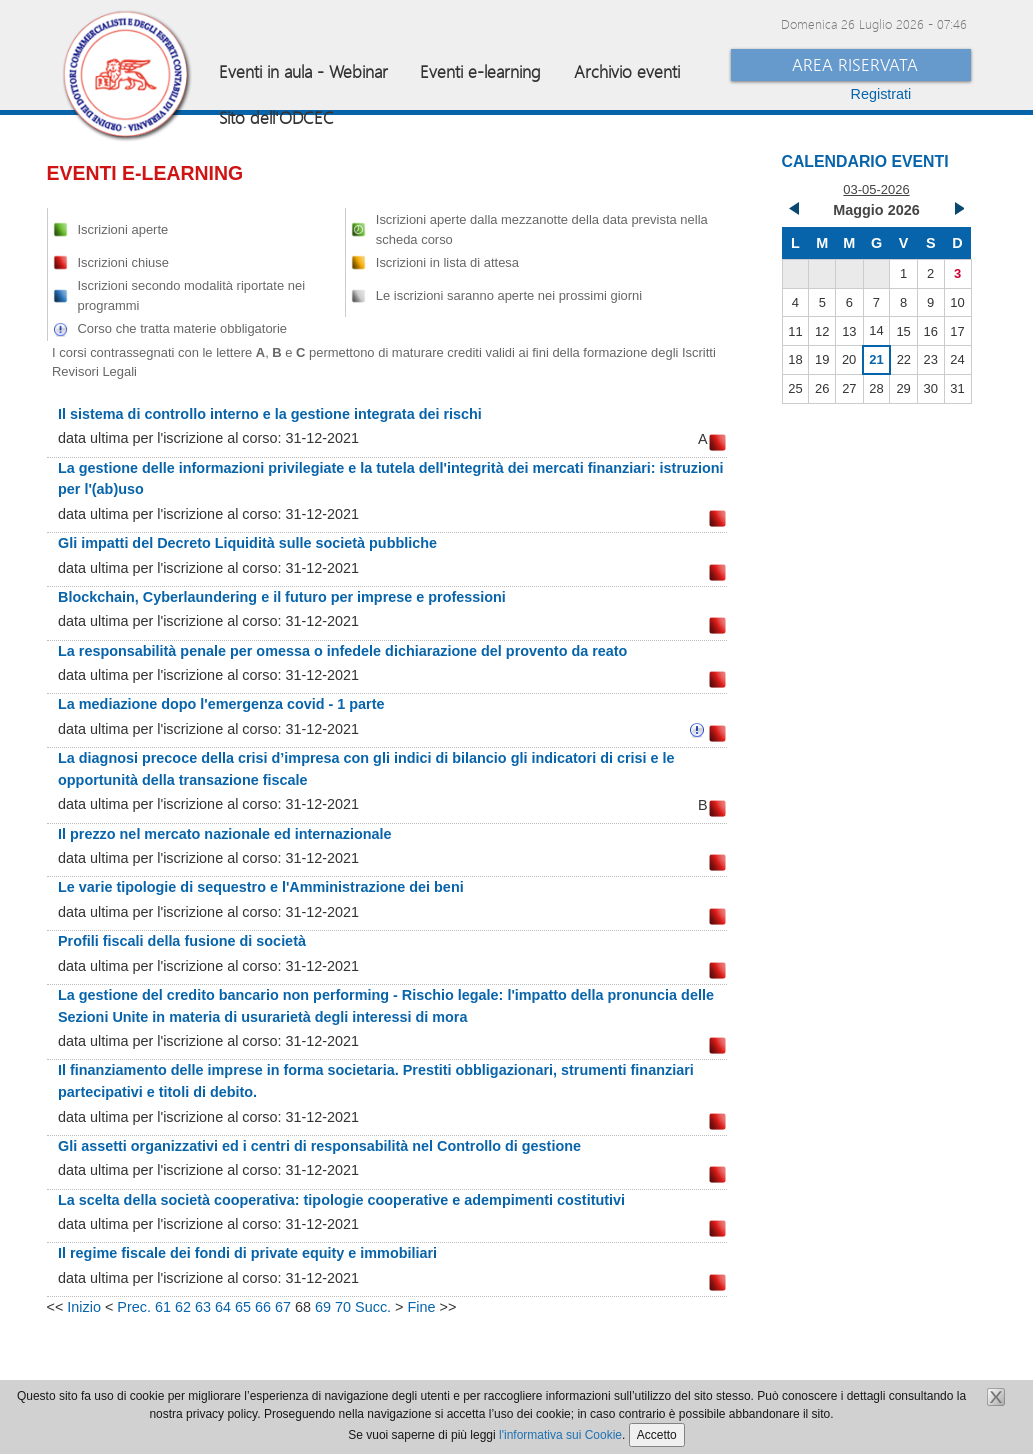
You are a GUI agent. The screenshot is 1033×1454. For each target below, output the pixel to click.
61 (163, 1307)
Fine (421, 1307)
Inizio (84, 1307)
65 (243, 1307)
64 (223, 1307)
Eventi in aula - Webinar (303, 71)
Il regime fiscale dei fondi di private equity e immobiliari (247, 1253)
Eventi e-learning (480, 71)
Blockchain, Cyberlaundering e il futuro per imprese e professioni (282, 597)
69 (323, 1307)
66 (263, 1307)
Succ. (373, 1307)
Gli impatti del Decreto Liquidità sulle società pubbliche (247, 543)
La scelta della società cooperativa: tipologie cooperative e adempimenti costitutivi (341, 1200)
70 (343, 1307)
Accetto (657, 1435)
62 (183, 1307)
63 (203, 1307)
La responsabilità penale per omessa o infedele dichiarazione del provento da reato (342, 651)
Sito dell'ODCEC (276, 117)
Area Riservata (855, 64)
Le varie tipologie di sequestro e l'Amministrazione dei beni (261, 887)
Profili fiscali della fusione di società (182, 941)
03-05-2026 (876, 189)
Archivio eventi (627, 71)
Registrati (881, 94)
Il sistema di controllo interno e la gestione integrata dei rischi (270, 414)
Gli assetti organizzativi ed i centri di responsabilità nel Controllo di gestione (319, 1146)
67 (283, 1307)
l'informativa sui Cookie (560, 1435)
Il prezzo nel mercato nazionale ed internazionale (224, 834)
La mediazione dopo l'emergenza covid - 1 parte (221, 704)
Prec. (134, 1307)
